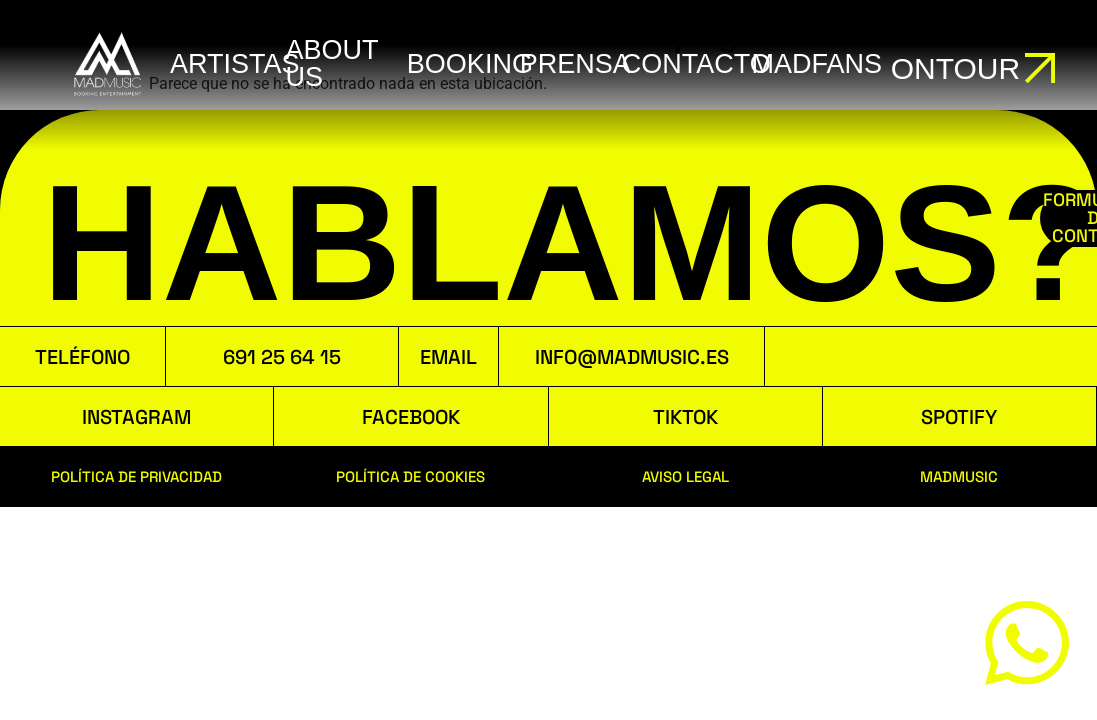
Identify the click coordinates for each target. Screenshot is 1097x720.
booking (470, 64)
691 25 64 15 (282, 357)
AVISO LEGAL (685, 476)
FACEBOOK (411, 417)
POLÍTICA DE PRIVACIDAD (136, 476)
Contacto (696, 64)
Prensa (575, 64)
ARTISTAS (235, 64)
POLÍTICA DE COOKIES (410, 476)
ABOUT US (331, 63)
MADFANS (817, 64)
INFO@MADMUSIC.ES (632, 357)
